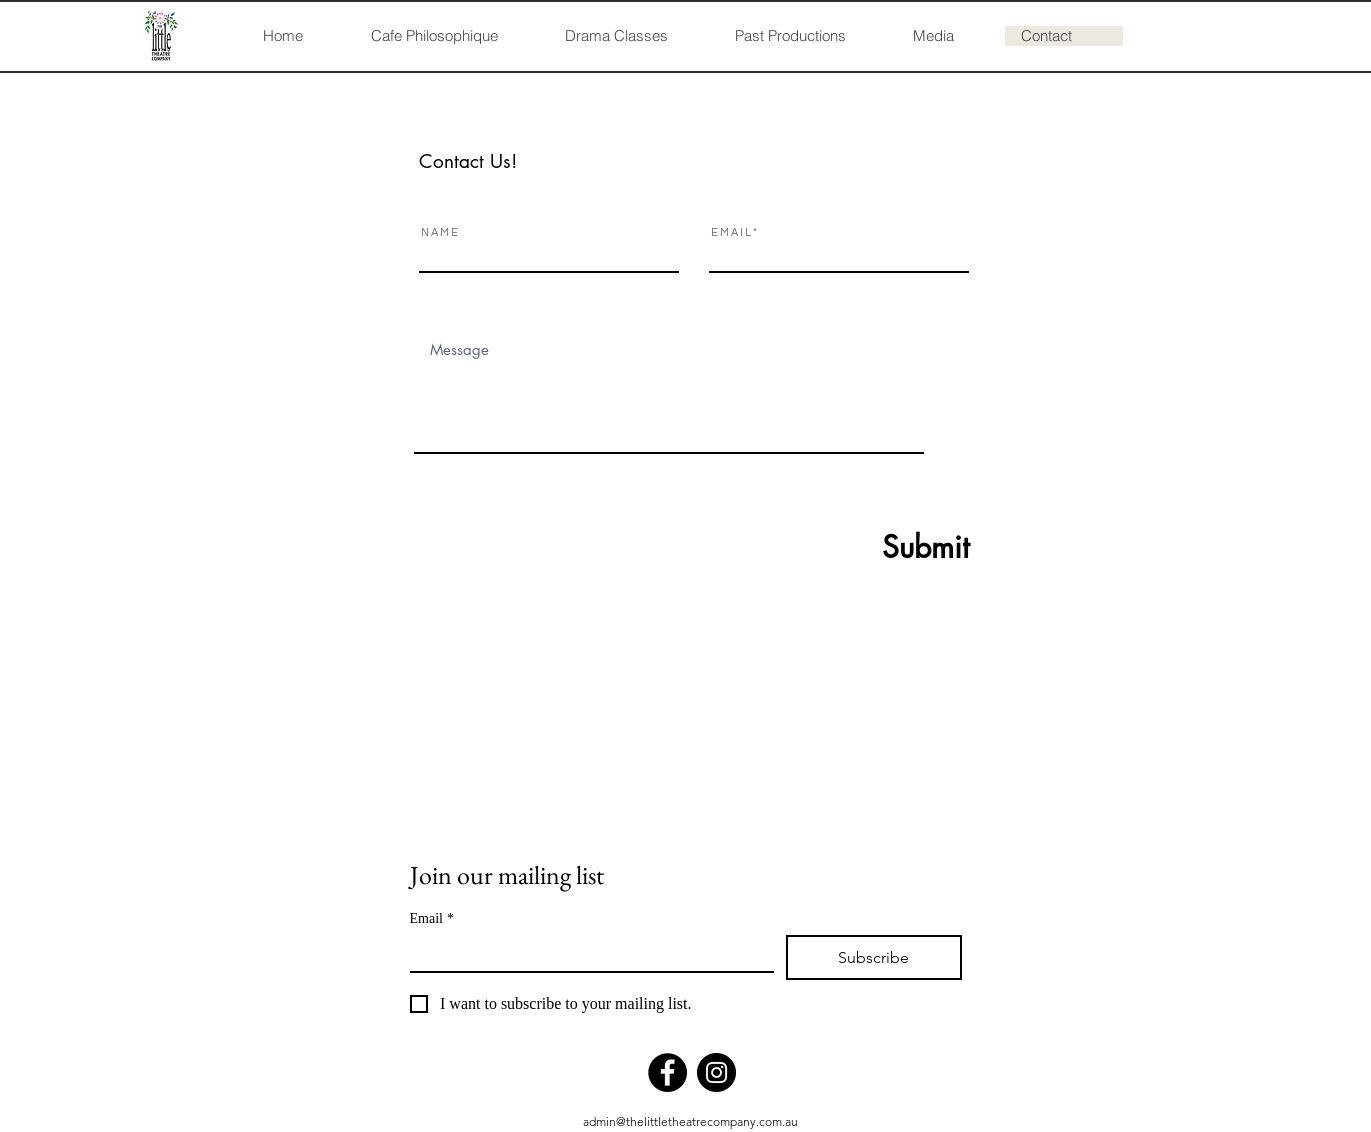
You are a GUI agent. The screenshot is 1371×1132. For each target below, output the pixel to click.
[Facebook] (667, 1072)
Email (432, 918)
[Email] (586, 953)
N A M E (439, 232)
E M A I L (731, 232)
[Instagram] (716, 1072)
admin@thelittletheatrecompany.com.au (690, 1121)
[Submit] (877, 546)
